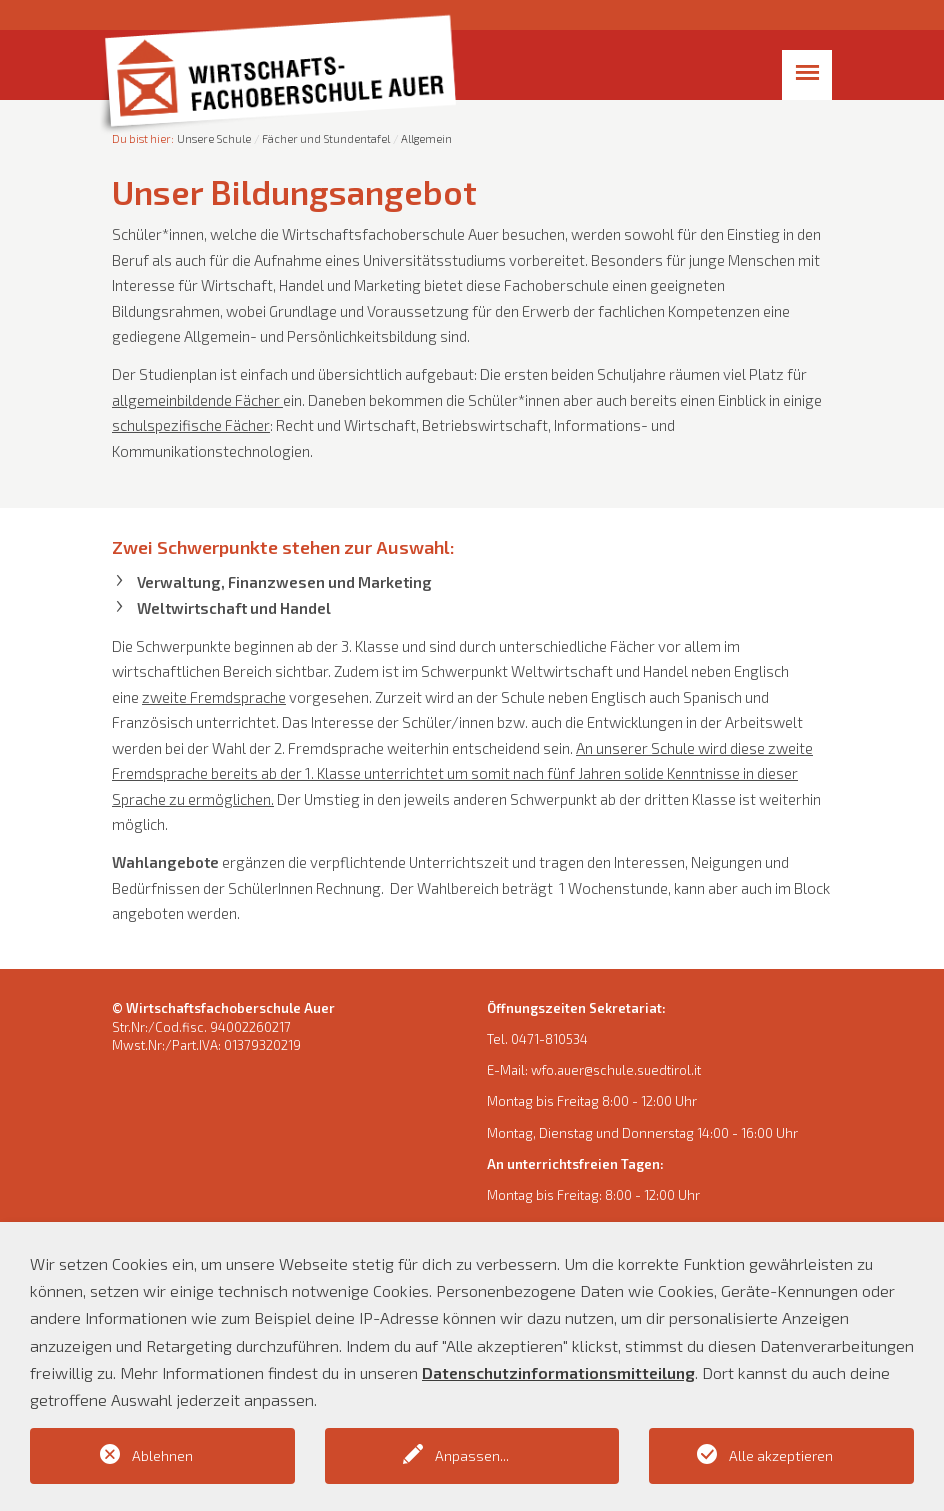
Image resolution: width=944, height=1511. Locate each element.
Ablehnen (162, 1455)
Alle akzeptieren (781, 1455)
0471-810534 (549, 1039)
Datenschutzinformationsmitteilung (558, 1372)
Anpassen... (472, 1455)
